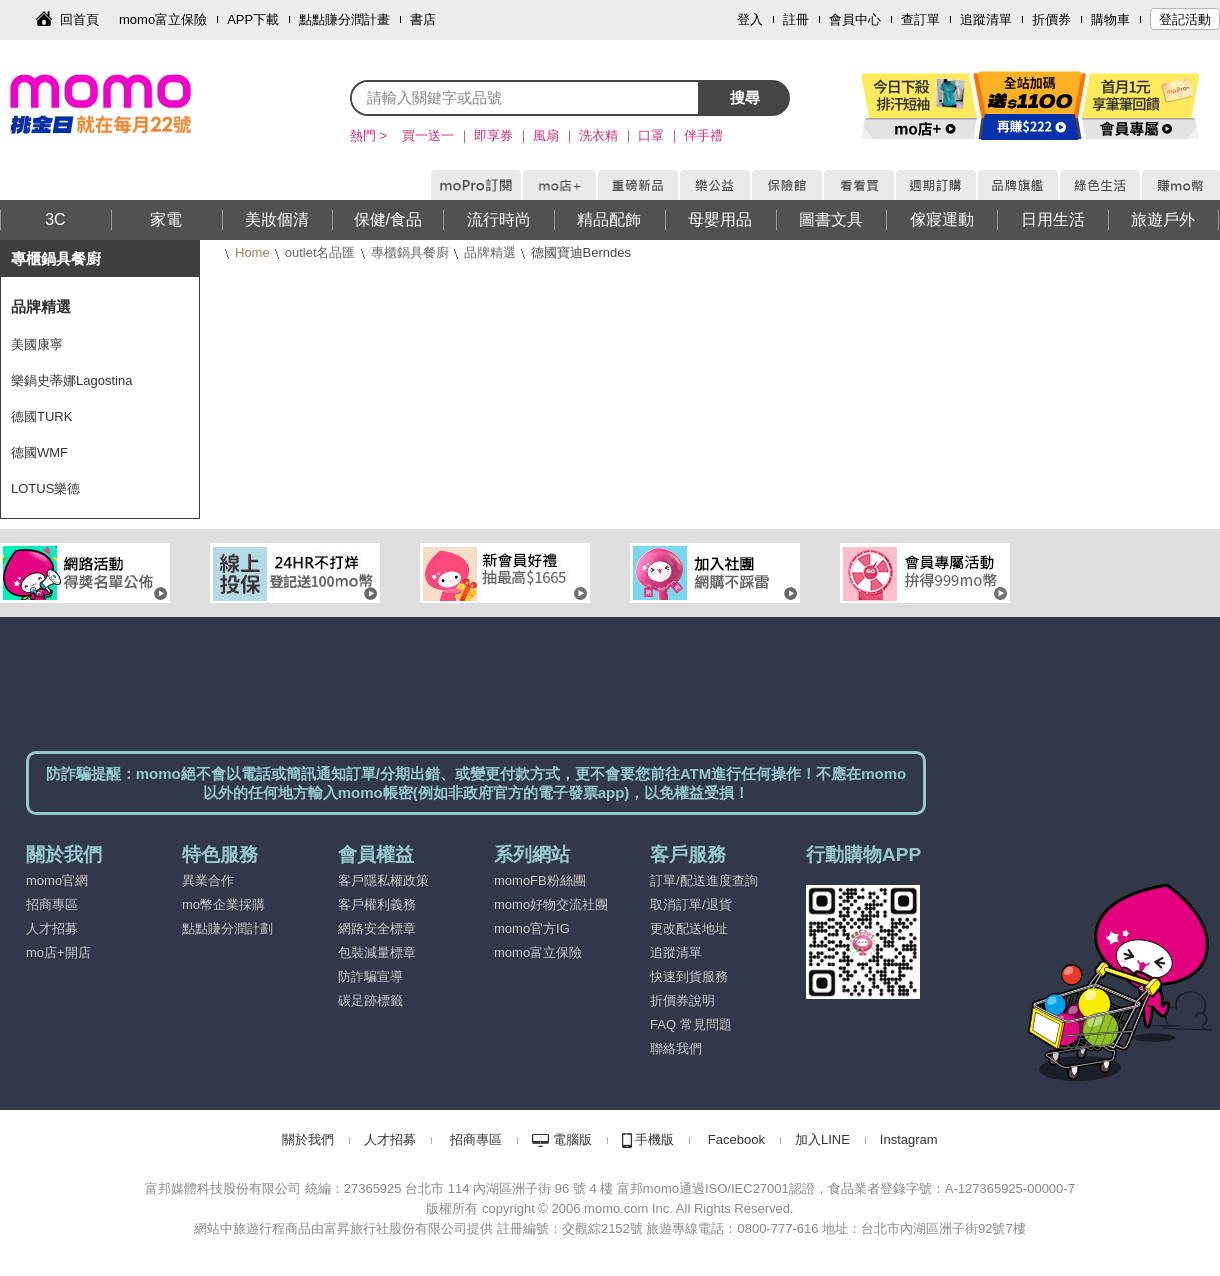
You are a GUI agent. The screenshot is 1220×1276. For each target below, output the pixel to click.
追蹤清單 (986, 19)
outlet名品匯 (320, 252)
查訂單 (920, 19)
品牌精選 (490, 252)
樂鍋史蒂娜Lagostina (71, 380)
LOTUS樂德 (45, 488)
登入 (750, 19)
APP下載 (253, 19)
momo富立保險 (163, 19)
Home (252, 252)
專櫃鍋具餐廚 (410, 252)
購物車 (1110, 19)
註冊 (796, 19)
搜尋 (745, 97)
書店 (423, 19)
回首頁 (79, 19)
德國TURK (41, 416)
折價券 (1051, 19)
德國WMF (39, 452)
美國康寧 (37, 344)
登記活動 (1185, 19)
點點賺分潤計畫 (344, 19)
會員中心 (855, 19)
